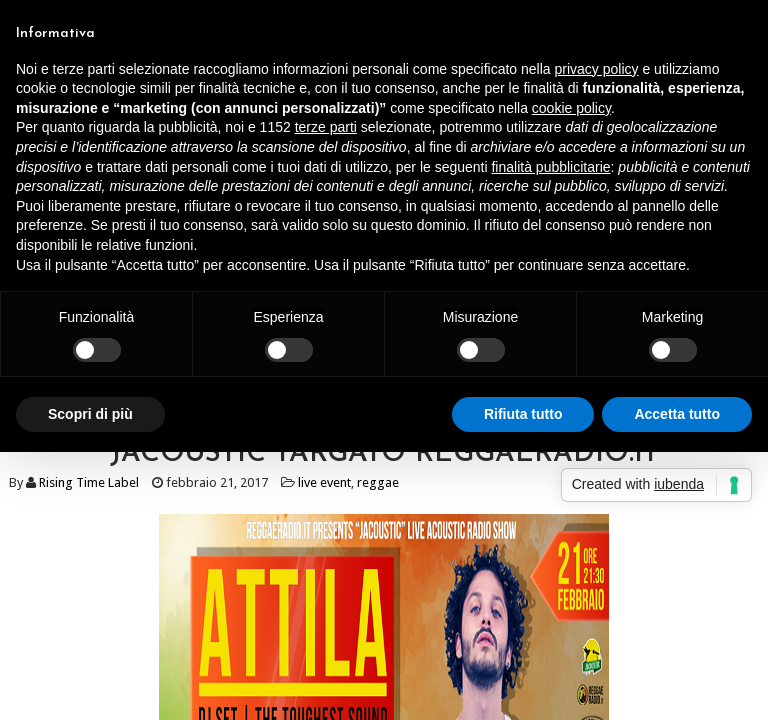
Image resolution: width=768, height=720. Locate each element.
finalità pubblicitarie (550, 167)
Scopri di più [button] (90, 414)
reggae (378, 482)
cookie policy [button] (571, 108)
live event (324, 482)
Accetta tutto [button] (677, 414)
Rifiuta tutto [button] (523, 414)
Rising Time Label (89, 482)
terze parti (326, 127)
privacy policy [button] (597, 69)
